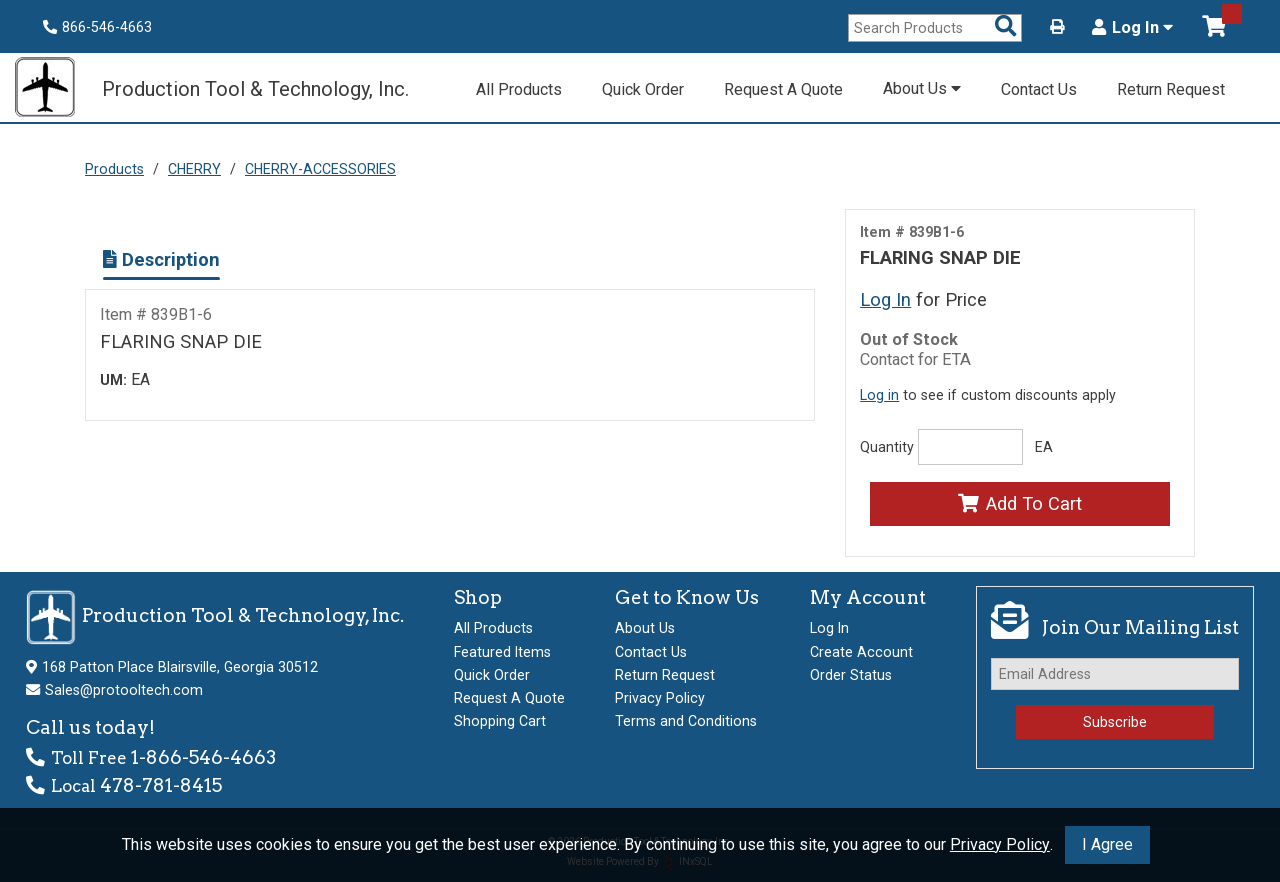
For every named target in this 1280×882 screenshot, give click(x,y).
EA (1044, 447)
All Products (519, 89)
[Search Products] (1006, 27)
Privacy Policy (1000, 844)
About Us (922, 88)
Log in (879, 395)
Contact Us (1039, 89)
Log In (1132, 28)
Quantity (887, 447)
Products (114, 169)
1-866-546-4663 (203, 757)
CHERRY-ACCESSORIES (320, 169)
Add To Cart (1019, 503)
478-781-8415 (161, 785)
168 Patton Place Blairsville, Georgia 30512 (180, 667)
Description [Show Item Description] (161, 259)
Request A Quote (783, 89)
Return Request (1171, 89)
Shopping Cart (500, 721)
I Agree (1107, 844)
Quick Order (643, 89)
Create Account (861, 652)
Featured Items (502, 652)
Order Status (851, 675)
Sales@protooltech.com (124, 690)
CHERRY (194, 169)
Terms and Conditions (686, 721)
